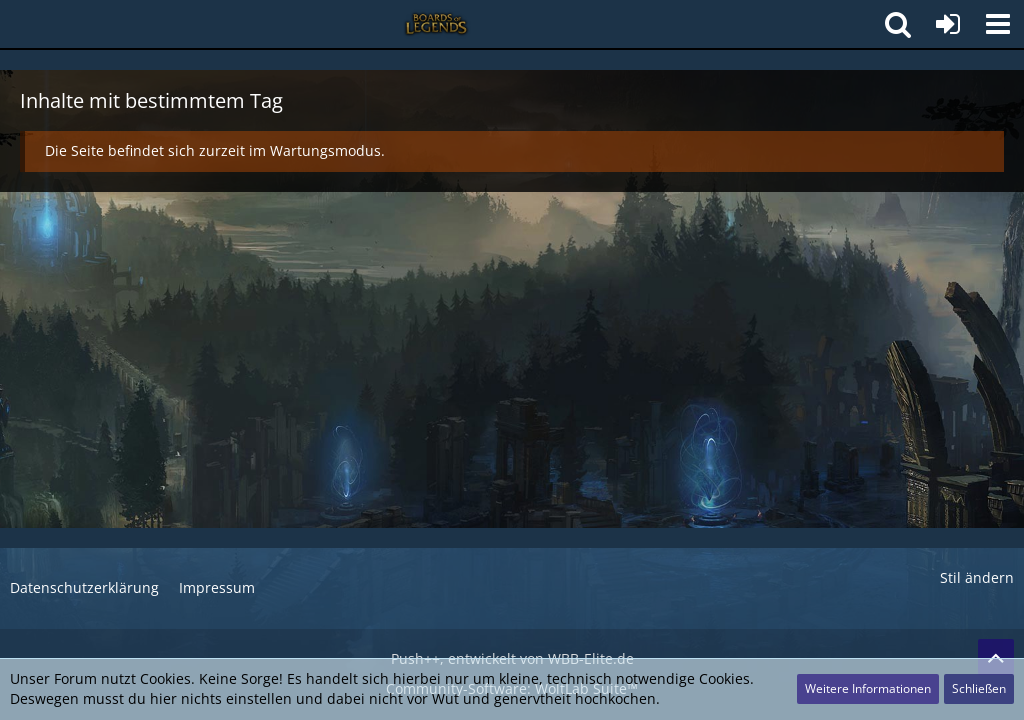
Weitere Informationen (868, 688)
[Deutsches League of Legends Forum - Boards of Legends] (437, 24)
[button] (998, 24)
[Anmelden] (948, 24)
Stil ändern (977, 577)
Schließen (979, 688)
